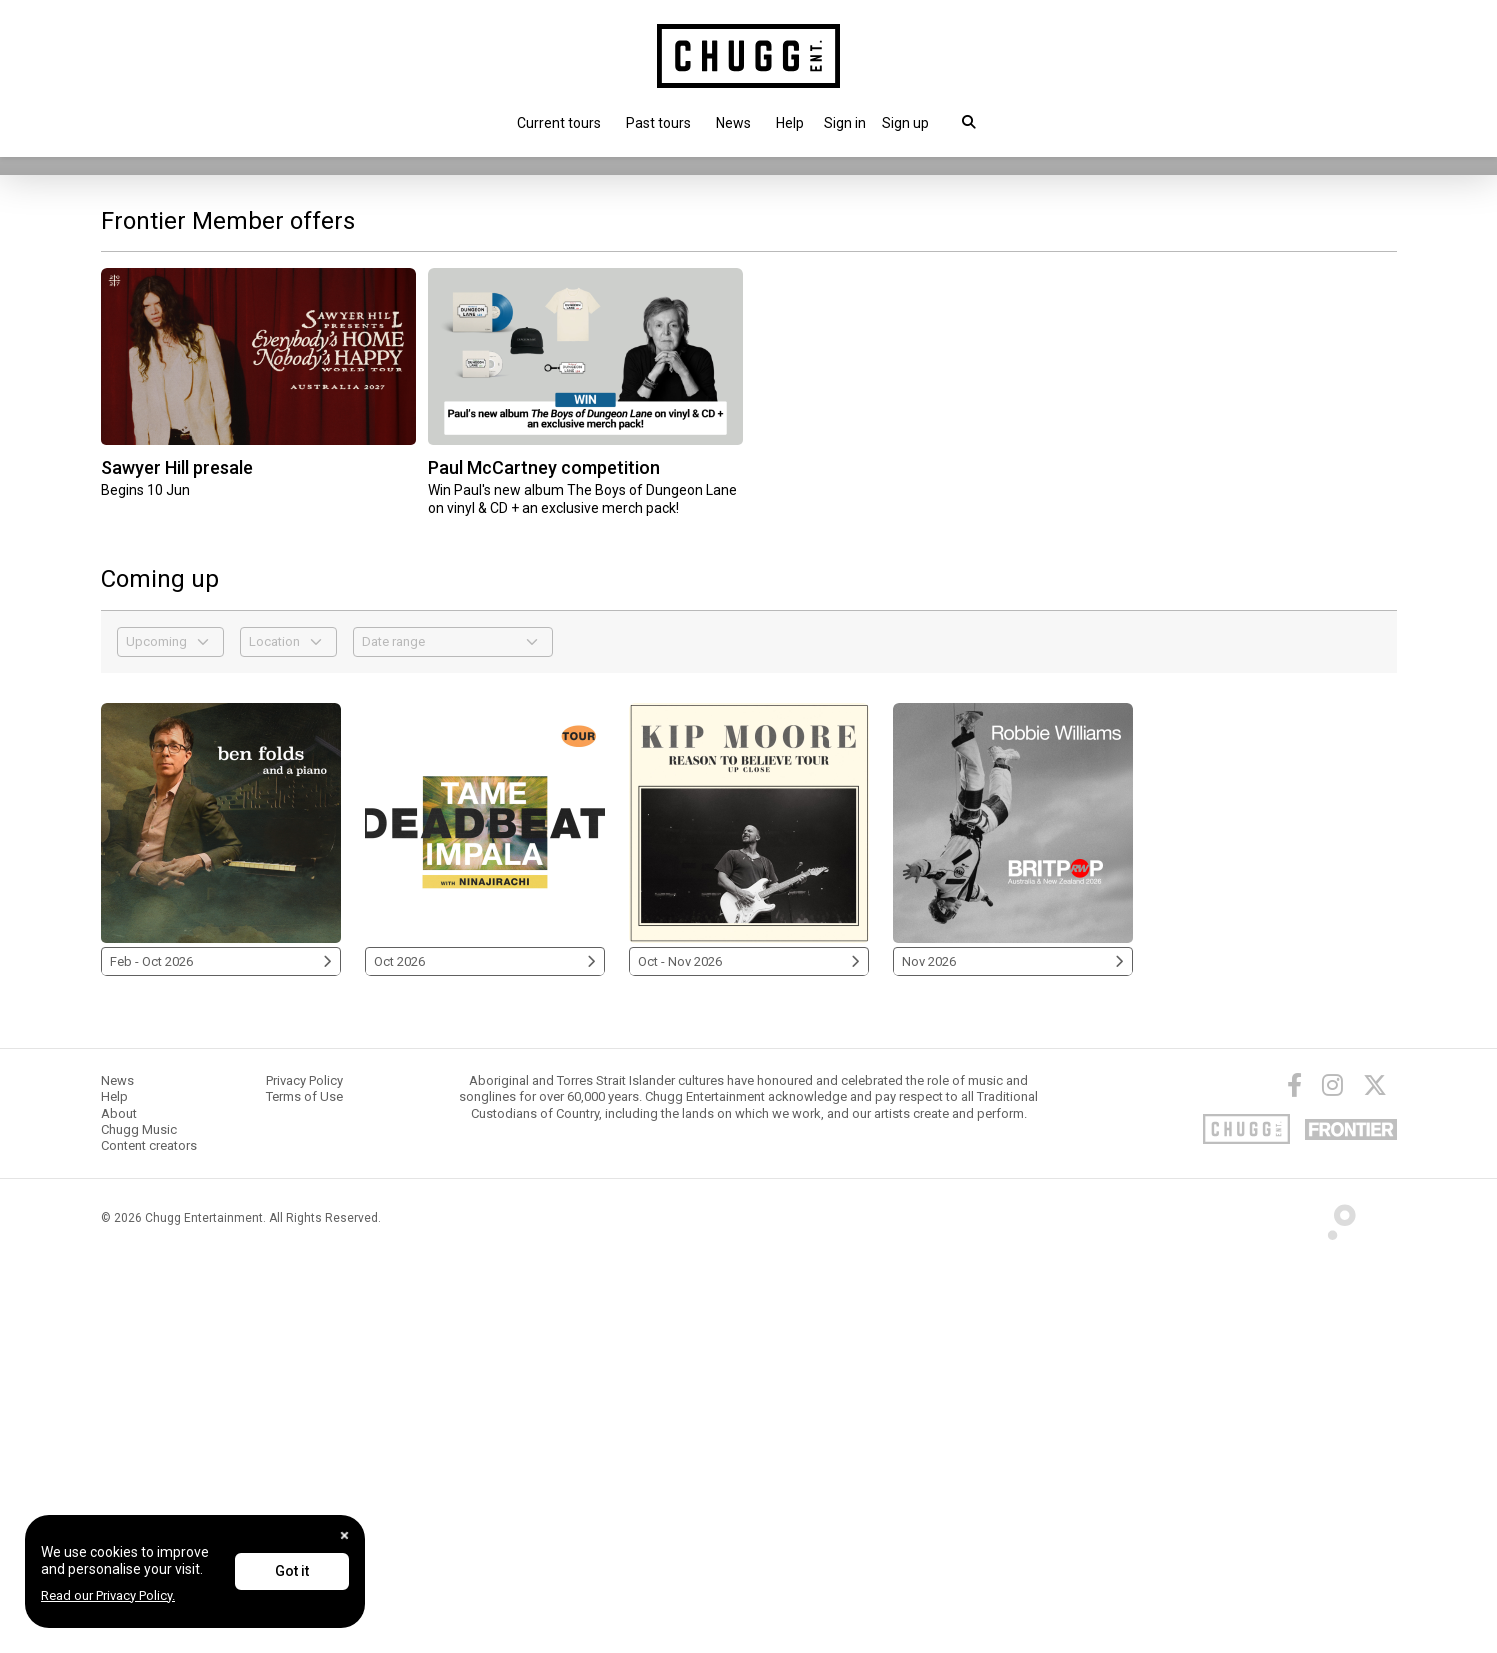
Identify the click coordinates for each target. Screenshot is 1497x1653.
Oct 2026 (485, 1356)
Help (790, 123)
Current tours (559, 123)
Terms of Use (304, 1491)
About (119, 1508)
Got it (292, 1571)
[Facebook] (1294, 1480)
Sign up (905, 123)
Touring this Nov (168, 492)
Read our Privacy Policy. (108, 1595)
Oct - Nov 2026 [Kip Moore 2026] (749, 1356)
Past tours (658, 123)
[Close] (344, 1535)
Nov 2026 (1013, 1356)
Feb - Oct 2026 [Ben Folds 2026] (221, 1356)
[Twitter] (1375, 1480)
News (733, 123)
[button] (845, 123)
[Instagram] (1332, 1480)
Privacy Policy (304, 1475)
